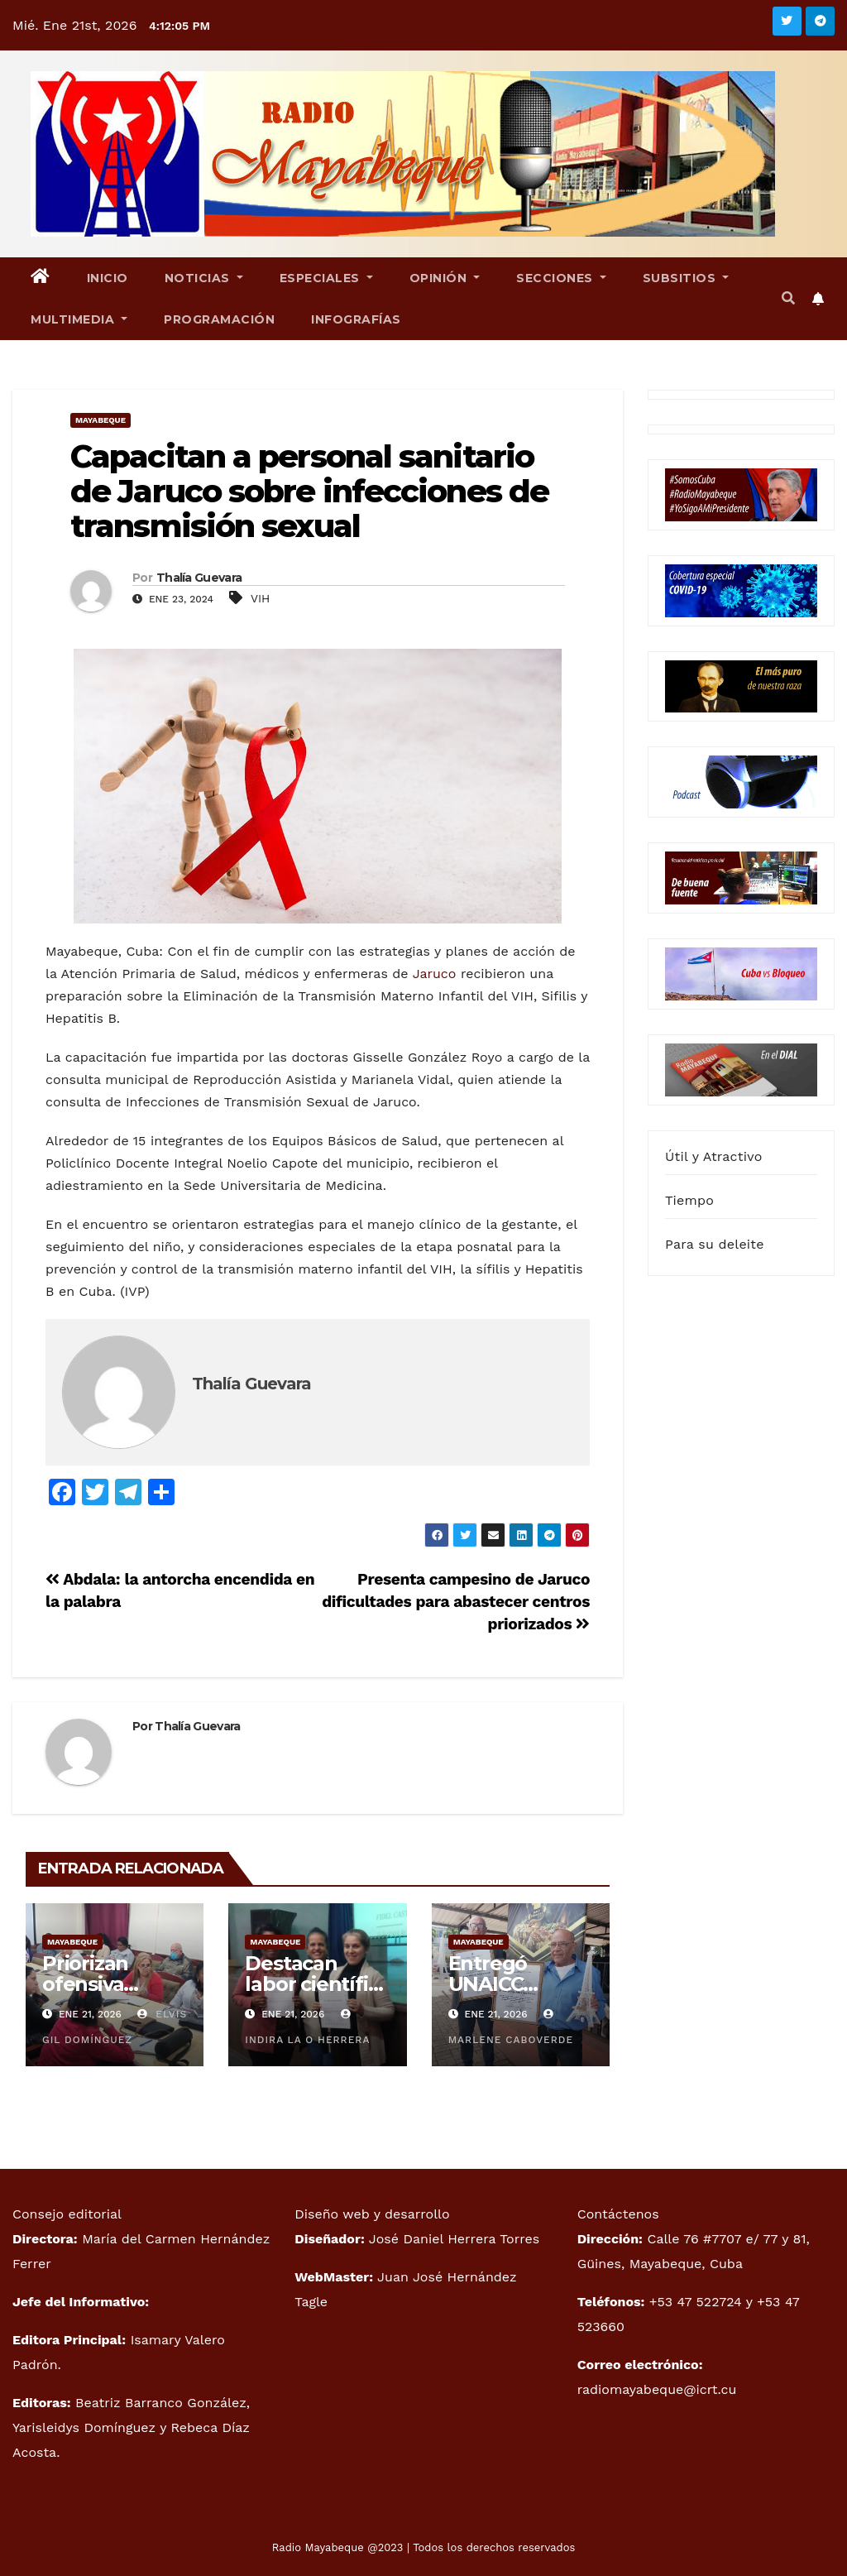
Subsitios (686, 278)
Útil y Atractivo (713, 1156)
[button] (788, 298)
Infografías (356, 319)
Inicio (107, 278)
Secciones (561, 278)
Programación (219, 319)
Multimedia (79, 319)
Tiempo (689, 1200)
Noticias (204, 278)
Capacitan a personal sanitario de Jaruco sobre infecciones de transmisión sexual (309, 491)
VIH (260, 598)
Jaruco (435, 973)
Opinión (445, 278)
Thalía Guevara (199, 577)
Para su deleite (714, 1244)
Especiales (326, 278)
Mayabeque (100, 420)
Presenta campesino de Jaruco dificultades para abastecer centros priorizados (456, 1601)
